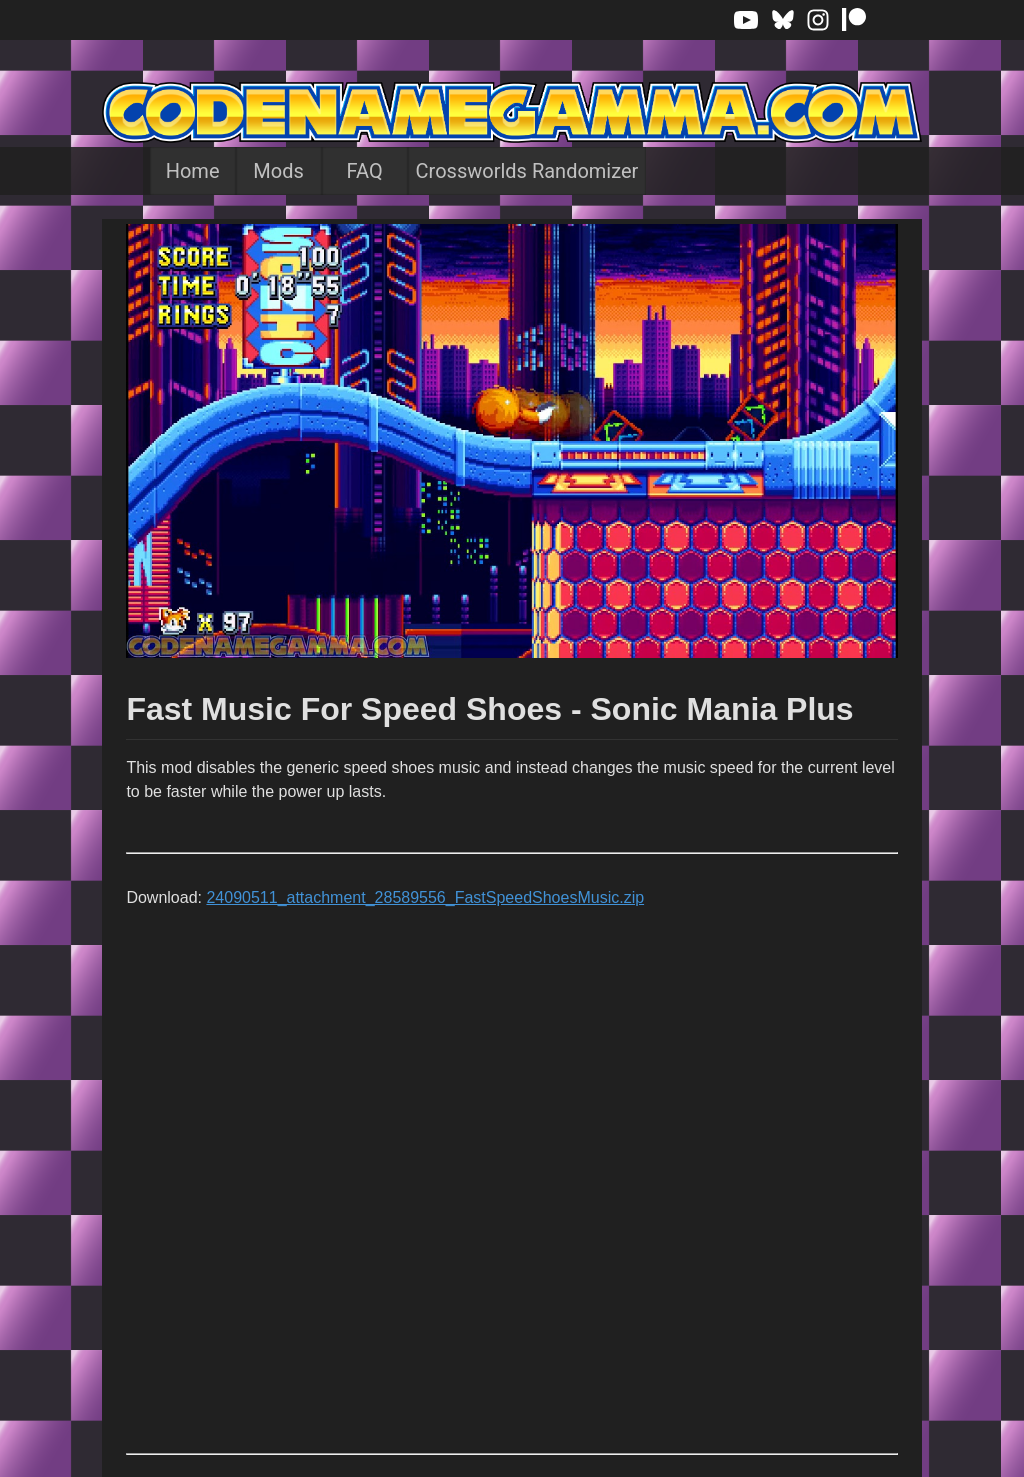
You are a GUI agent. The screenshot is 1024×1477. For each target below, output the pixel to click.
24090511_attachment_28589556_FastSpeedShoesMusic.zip (425, 897)
